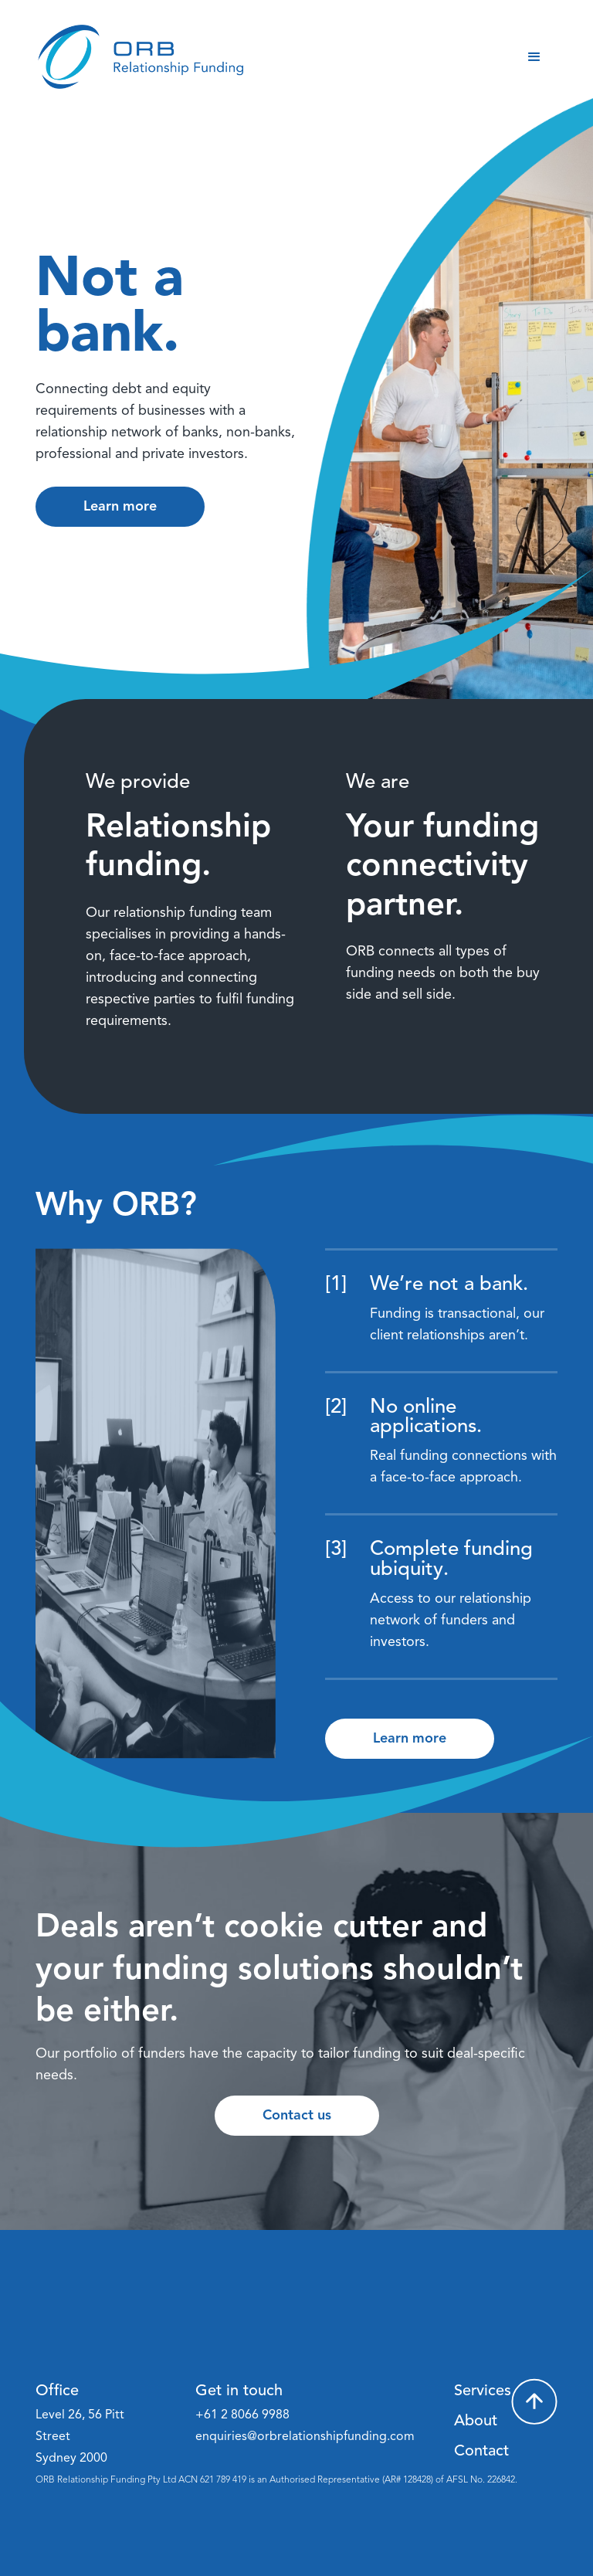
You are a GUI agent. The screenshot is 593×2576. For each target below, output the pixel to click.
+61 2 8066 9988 (242, 2415)
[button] (534, 57)
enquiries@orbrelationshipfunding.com (305, 2437)
